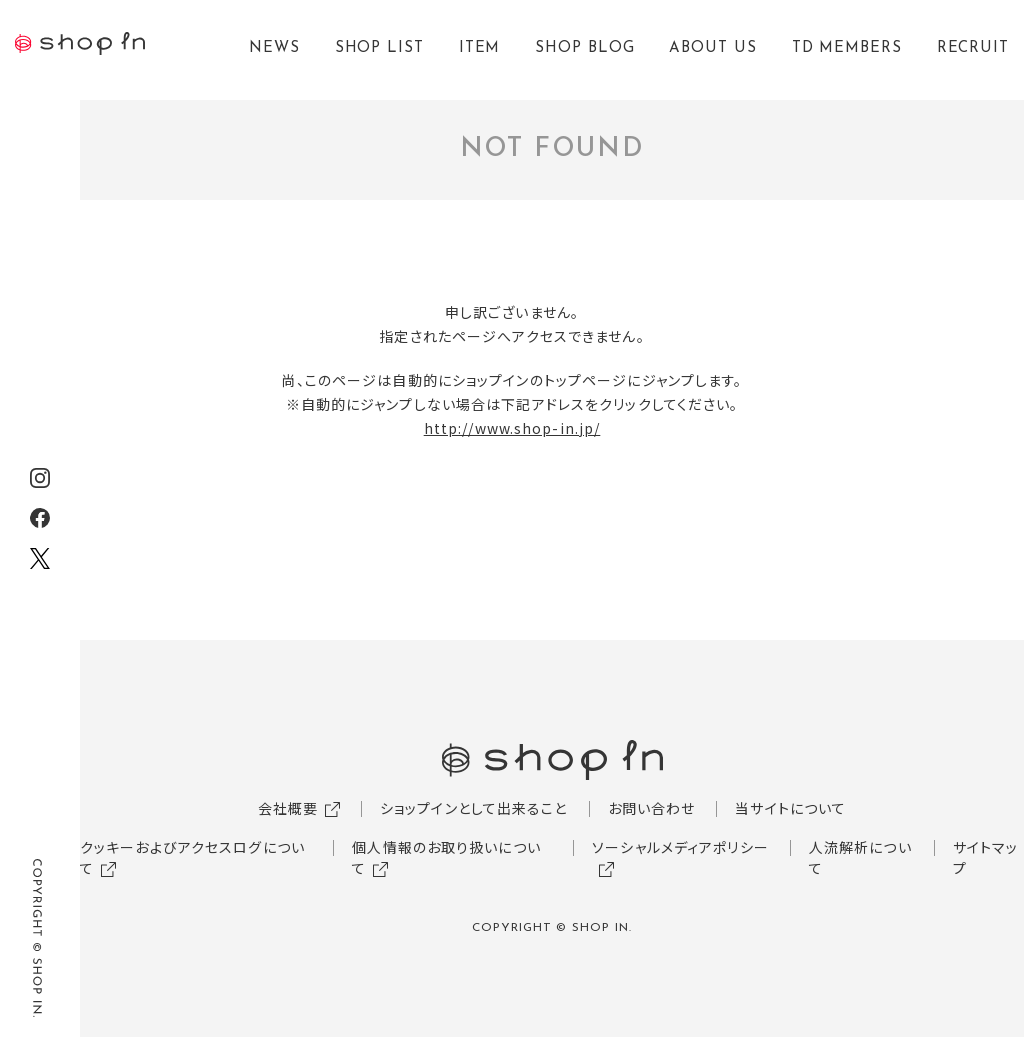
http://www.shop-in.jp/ (512, 428)
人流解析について (860, 857)
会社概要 (288, 808)
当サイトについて (790, 808)
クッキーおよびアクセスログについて (192, 857)
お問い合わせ (652, 808)
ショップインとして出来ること (474, 808)
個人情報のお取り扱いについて (446, 857)
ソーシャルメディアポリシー (680, 847)
